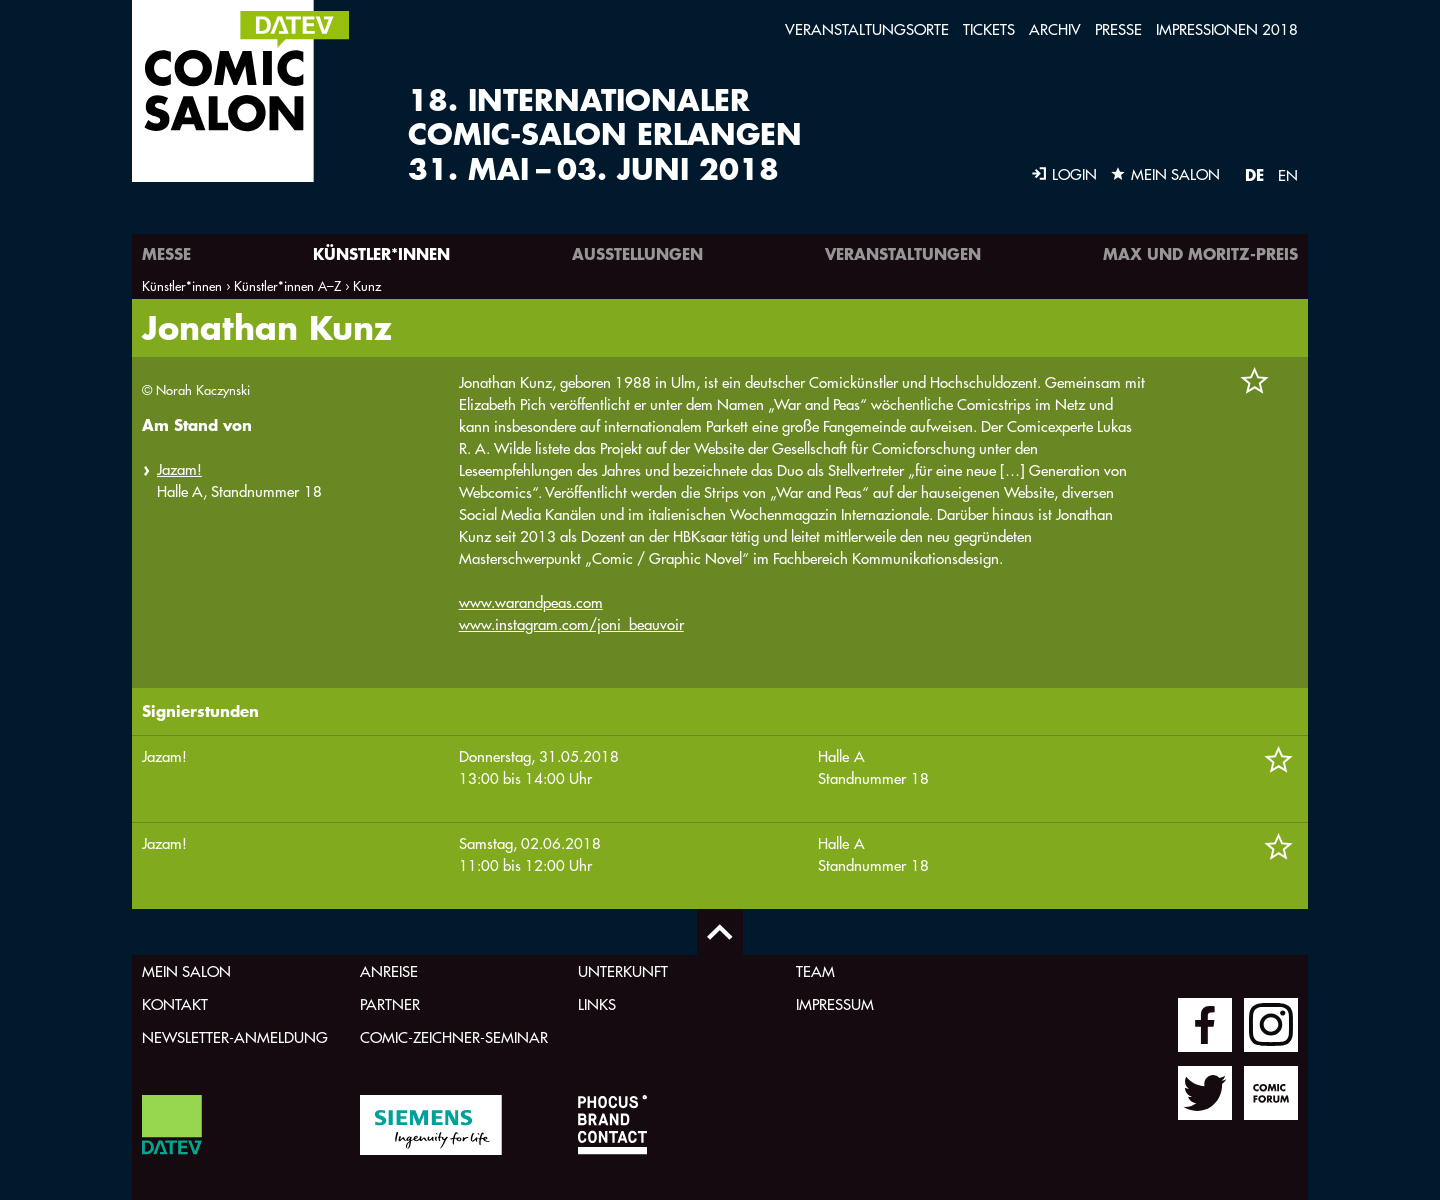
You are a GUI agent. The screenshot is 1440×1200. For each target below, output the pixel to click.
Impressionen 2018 (1227, 29)
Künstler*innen (381, 253)
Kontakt (175, 1004)
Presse (1118, 29)
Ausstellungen (637, 253)
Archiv (1055, 29)
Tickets (989, 29)
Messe (166, 253)
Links (597, 1004)
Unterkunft (623, 971)
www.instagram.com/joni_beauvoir (571, 624)
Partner (390, 1004)
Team (815, 971)
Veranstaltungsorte (867, 29)
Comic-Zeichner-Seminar (454, 1037)
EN (1288, 175)
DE (1254, 174)
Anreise (389, 971)
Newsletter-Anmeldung (235, 1037)
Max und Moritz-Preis (1200, 253)
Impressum (835, 1004)
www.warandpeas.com (531, 602)
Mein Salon (186, 971)
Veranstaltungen (903, 253)
